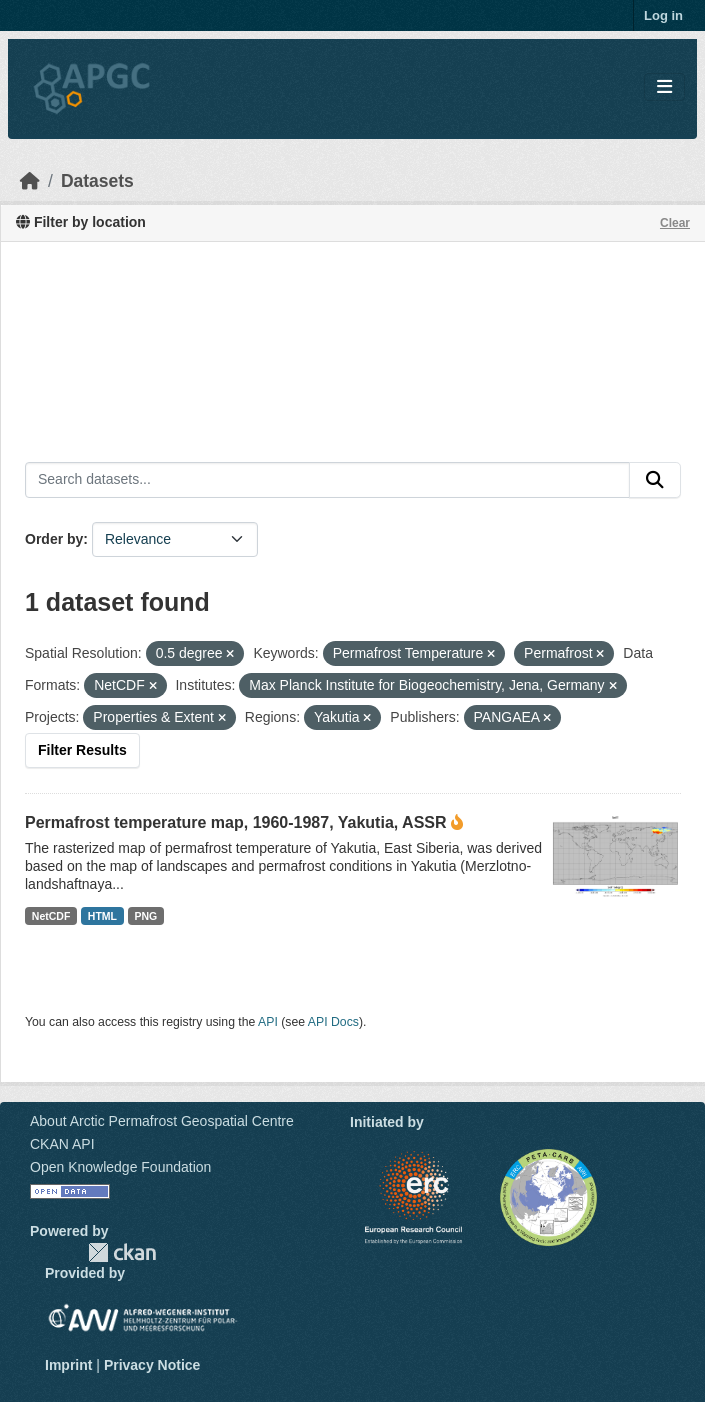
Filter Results (82, 750)
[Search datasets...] (327, 480)
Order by (54, 539)
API (268, 1022)
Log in (663, 15)
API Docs (333, 1022)
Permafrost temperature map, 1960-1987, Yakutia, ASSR (236, 822)
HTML (102, 916)
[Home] (30, 181)
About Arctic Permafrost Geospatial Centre (162, 1121)
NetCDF (51, 916)
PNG (146, 916)
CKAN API (62, 1144)
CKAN (122, 1252)
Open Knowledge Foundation (120, 1167)
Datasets (97, 181)
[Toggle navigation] (664, 87)
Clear (675, 223)
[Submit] (655, 480)
